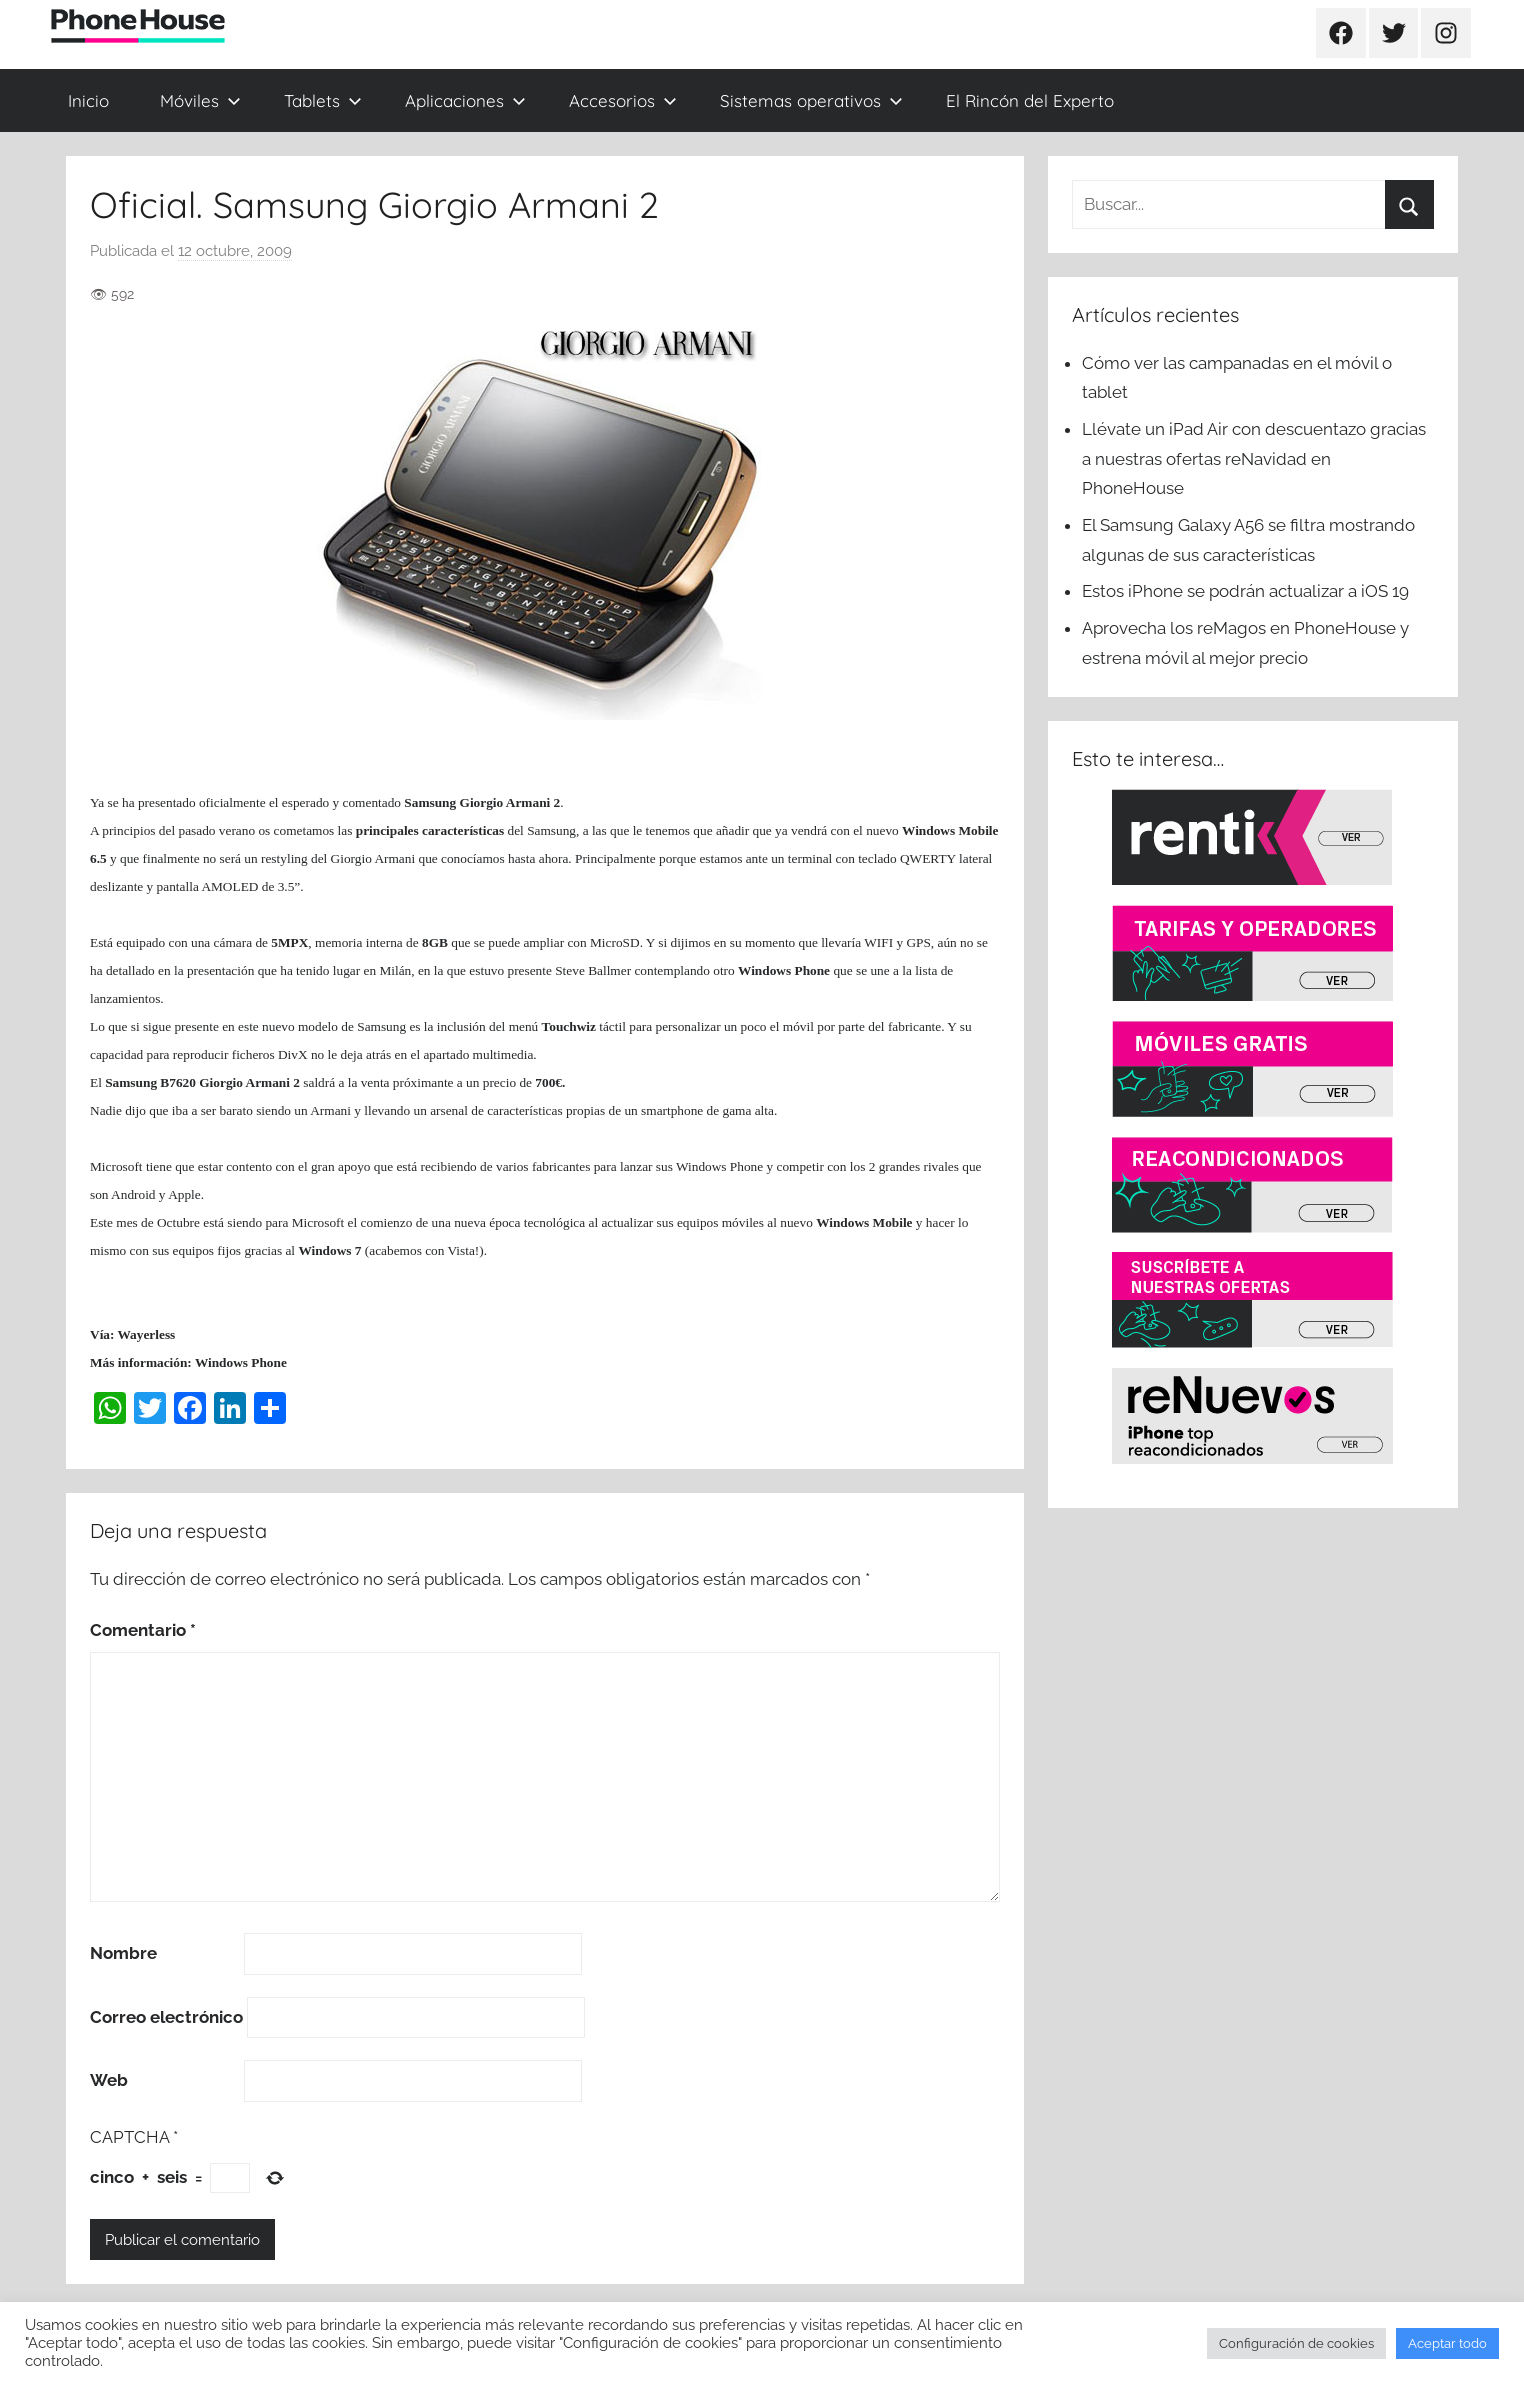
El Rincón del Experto (1030, 100)
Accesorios (623, 100)
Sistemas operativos (811, 100)
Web (109, 2080)
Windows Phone (784, 970)
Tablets (323, 100)
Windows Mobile (864, 1222)
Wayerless (147, 1334)
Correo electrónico (166, 2017)
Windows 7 (329, 1250)
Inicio (88, 100)
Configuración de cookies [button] (1296, 2343)
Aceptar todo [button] (1447, 2343)
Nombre (123, 1953)
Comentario (143, 1630)
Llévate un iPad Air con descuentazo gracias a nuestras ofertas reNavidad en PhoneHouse (1254, 459)
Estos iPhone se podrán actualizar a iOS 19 (1247, 591)
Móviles (200, 100)
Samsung (430, 802)
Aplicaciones (465, 100)
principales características (430, 830)
